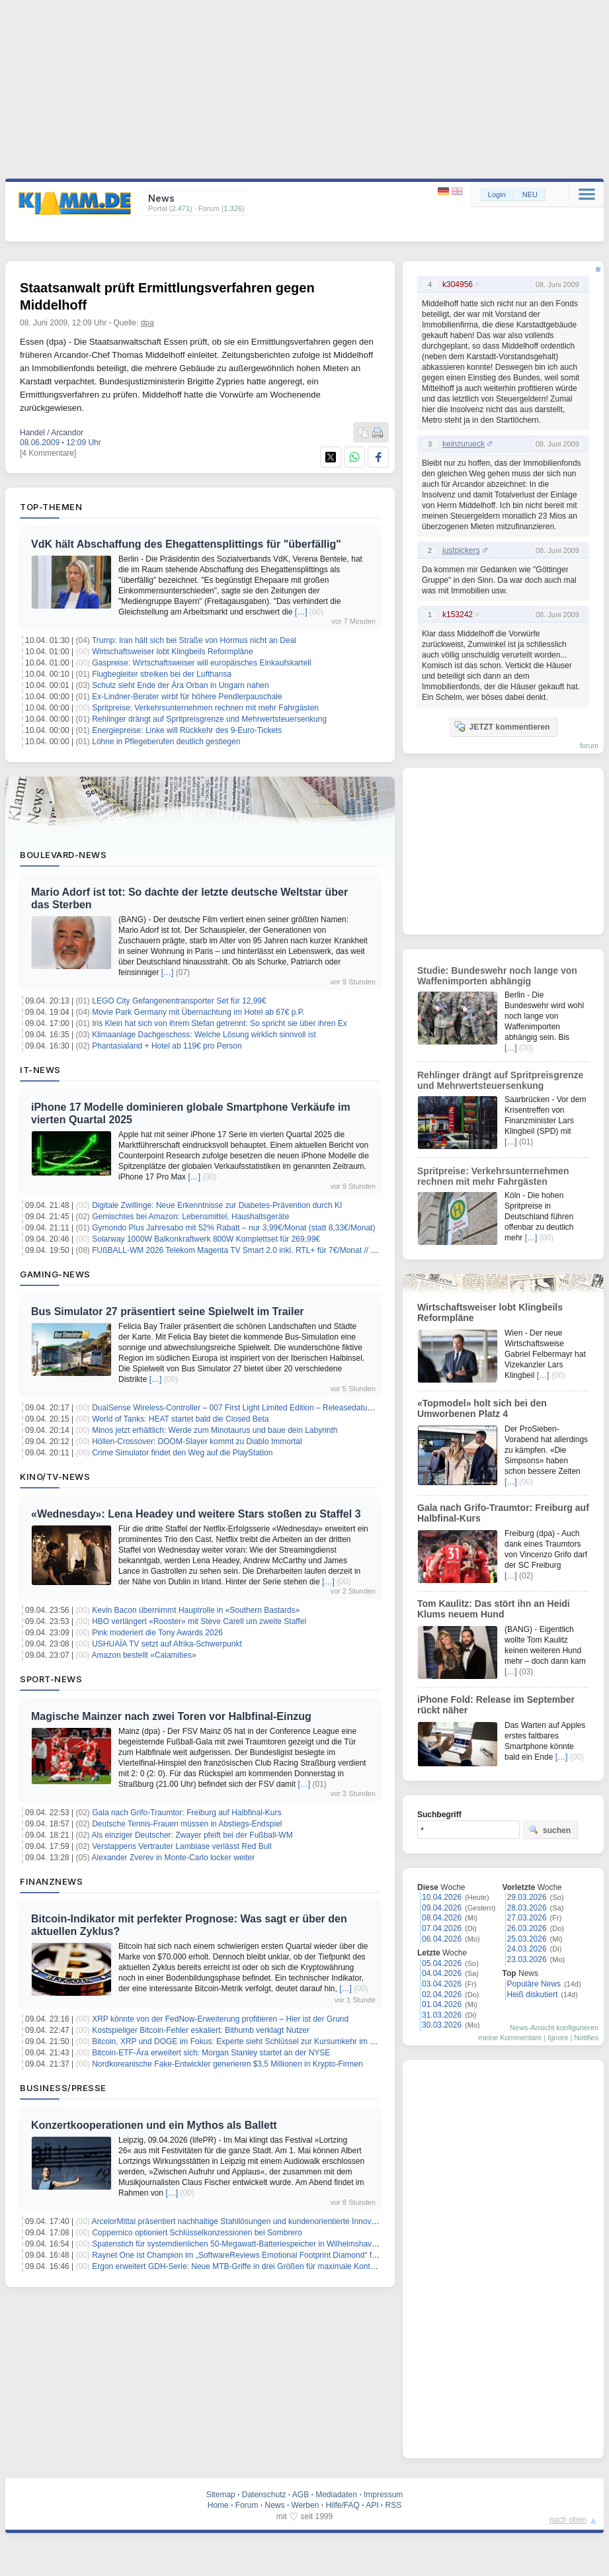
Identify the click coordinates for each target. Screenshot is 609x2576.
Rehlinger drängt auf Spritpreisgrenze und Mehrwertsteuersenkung (209, 719)
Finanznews (51, 1881)
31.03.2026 (442, 2015)
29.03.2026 (527, 1897)
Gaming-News (55, 1274)
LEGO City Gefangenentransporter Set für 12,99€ (179, 1001)
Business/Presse (63, 2087)
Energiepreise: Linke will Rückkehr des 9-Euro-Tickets (187, 730)
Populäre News (534, 1984)
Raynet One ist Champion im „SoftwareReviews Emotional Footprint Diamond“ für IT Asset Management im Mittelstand (300, 2255)
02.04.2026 (442, 1994)
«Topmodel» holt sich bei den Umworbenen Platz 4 (482, 1408)
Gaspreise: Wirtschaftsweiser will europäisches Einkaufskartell (201, 662)
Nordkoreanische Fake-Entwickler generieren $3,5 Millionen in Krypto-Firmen (227, 2064)
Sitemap (220, 2494)
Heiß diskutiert (532, 1994)
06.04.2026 (442, 1939)
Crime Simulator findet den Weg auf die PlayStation (182, 1452)
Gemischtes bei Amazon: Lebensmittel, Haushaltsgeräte (190, 1216)
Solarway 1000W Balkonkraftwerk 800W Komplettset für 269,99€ (206, 1239)
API (372, 2505)
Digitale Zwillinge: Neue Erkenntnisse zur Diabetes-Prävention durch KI (217, 1205)
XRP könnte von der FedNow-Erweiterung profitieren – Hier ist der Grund (220, 2019)
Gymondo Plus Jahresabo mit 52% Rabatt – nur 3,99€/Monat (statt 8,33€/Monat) (233, 1227)
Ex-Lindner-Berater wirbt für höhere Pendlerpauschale (187, 696)
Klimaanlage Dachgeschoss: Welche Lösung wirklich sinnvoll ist (204, 1034)
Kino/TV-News (55, 1476)
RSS (394, 2505)
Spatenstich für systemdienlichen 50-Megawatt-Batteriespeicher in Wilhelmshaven (236, 2244)
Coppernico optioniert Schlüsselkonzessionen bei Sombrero (197, 2232)
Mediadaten (336, 2494)
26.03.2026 (527, 1928)
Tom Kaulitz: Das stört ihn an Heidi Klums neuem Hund (493, 1608)
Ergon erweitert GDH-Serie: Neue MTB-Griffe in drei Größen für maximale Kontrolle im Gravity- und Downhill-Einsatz (297, 2266)
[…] (301, 612)
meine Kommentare (510, 2037)
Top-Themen (51, 506)
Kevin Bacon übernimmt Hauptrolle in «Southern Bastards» (196, 1610)
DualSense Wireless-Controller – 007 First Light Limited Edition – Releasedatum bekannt (248, 1407)
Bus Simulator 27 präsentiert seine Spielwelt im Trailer (167, 1311)
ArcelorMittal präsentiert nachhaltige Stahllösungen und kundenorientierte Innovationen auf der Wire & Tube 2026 (291, 2221)
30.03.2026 (442, 2025)
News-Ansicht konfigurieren (554, 2028)
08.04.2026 (442, 1917)
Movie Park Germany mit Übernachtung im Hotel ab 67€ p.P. (198, 1012)
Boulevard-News (63, 854)
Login (497, 194)
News (275, 2505)
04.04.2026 (442, 1973)
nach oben (568, 2519)
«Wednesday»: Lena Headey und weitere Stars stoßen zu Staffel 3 (196, 1514)
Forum (247, 2505)
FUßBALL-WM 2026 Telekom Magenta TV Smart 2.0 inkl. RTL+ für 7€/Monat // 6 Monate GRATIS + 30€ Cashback (293, 1250)
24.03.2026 (527, 1948)
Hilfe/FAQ (342, 2505)
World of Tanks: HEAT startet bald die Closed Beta (180, 1419)
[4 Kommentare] (48, 453)
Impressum (383, 2494)
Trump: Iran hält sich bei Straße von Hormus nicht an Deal (194, 640)
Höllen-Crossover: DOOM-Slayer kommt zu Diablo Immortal (197, 1441)
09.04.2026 (442, 1907)
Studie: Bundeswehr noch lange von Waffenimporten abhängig (497, 975)
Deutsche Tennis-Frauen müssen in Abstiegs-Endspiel (187, 1823)
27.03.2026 (527, 1917)
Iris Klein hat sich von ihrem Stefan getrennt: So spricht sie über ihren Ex (219, 1023)
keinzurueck (463, 444)
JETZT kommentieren (501, 726)
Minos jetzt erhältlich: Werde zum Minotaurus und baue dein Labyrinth (214, 1430)
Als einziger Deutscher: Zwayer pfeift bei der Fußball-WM (192, 1835)
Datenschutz (264, 2494)
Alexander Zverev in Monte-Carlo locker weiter (173, 1857)
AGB (300, 2494)
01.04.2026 (442, 2004)
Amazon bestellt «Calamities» (144, 1655)
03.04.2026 (442, 1984)
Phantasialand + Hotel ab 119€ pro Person (167, 1046)
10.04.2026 (442, 1897)
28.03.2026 (527, 1907)
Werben (305, 2505)
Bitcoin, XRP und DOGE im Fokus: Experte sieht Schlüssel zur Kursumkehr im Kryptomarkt (252, 2041)
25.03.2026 (527, 1939)
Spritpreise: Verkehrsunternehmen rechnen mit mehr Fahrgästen (205, 707)
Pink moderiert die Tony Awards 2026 (157, 1632)
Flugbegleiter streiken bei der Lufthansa (161, 674)
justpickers (461, 550)
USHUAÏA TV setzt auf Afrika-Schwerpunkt (167, 1644)
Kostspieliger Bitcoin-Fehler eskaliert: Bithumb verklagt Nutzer (200, 2030)
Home (218, 2505)
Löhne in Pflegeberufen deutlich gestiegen (166, 741)
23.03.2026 (527, 1959)
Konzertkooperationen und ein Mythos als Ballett (154, 2125)
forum (589, 746)
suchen (549, 1830)
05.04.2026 (442, 1963)
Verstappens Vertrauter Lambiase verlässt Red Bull (181, 1846)
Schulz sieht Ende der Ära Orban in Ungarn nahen (180, 685)
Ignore (558, 2037)
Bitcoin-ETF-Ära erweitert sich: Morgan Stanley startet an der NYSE (211, 2052)
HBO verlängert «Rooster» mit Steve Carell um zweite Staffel (199, 1621)
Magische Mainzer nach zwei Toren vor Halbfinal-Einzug (171, 1716)
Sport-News (51, 1679)
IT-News (40, 1069)
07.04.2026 (442, 1928)
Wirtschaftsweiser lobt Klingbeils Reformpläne (172, 651)
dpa (147, 322)
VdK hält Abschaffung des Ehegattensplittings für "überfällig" (186, 544)
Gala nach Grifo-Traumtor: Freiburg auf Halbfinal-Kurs (186, 1812)
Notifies (586, 2037)
